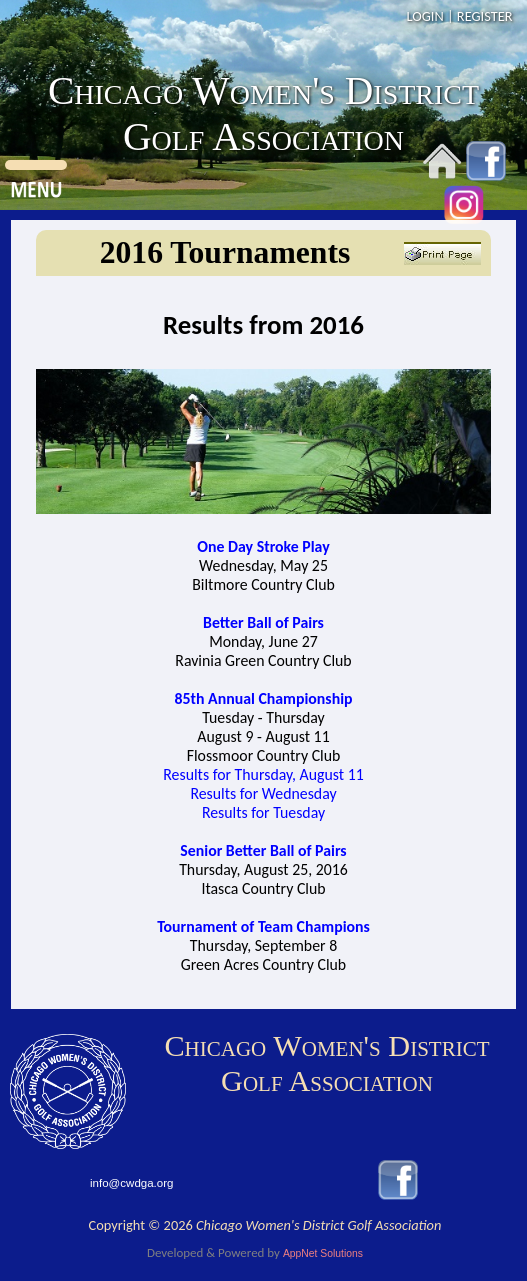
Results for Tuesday (263, 812)
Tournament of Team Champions (263, 926)
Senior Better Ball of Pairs (263, 850)
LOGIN (424, 16)
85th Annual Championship (263, 698)
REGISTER (485, 16)
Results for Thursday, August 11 (263, 774)
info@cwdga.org (131, 1183)
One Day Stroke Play (263, 546)
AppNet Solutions (323, 1253)
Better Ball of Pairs (263, 622)
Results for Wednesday (263, 793)
